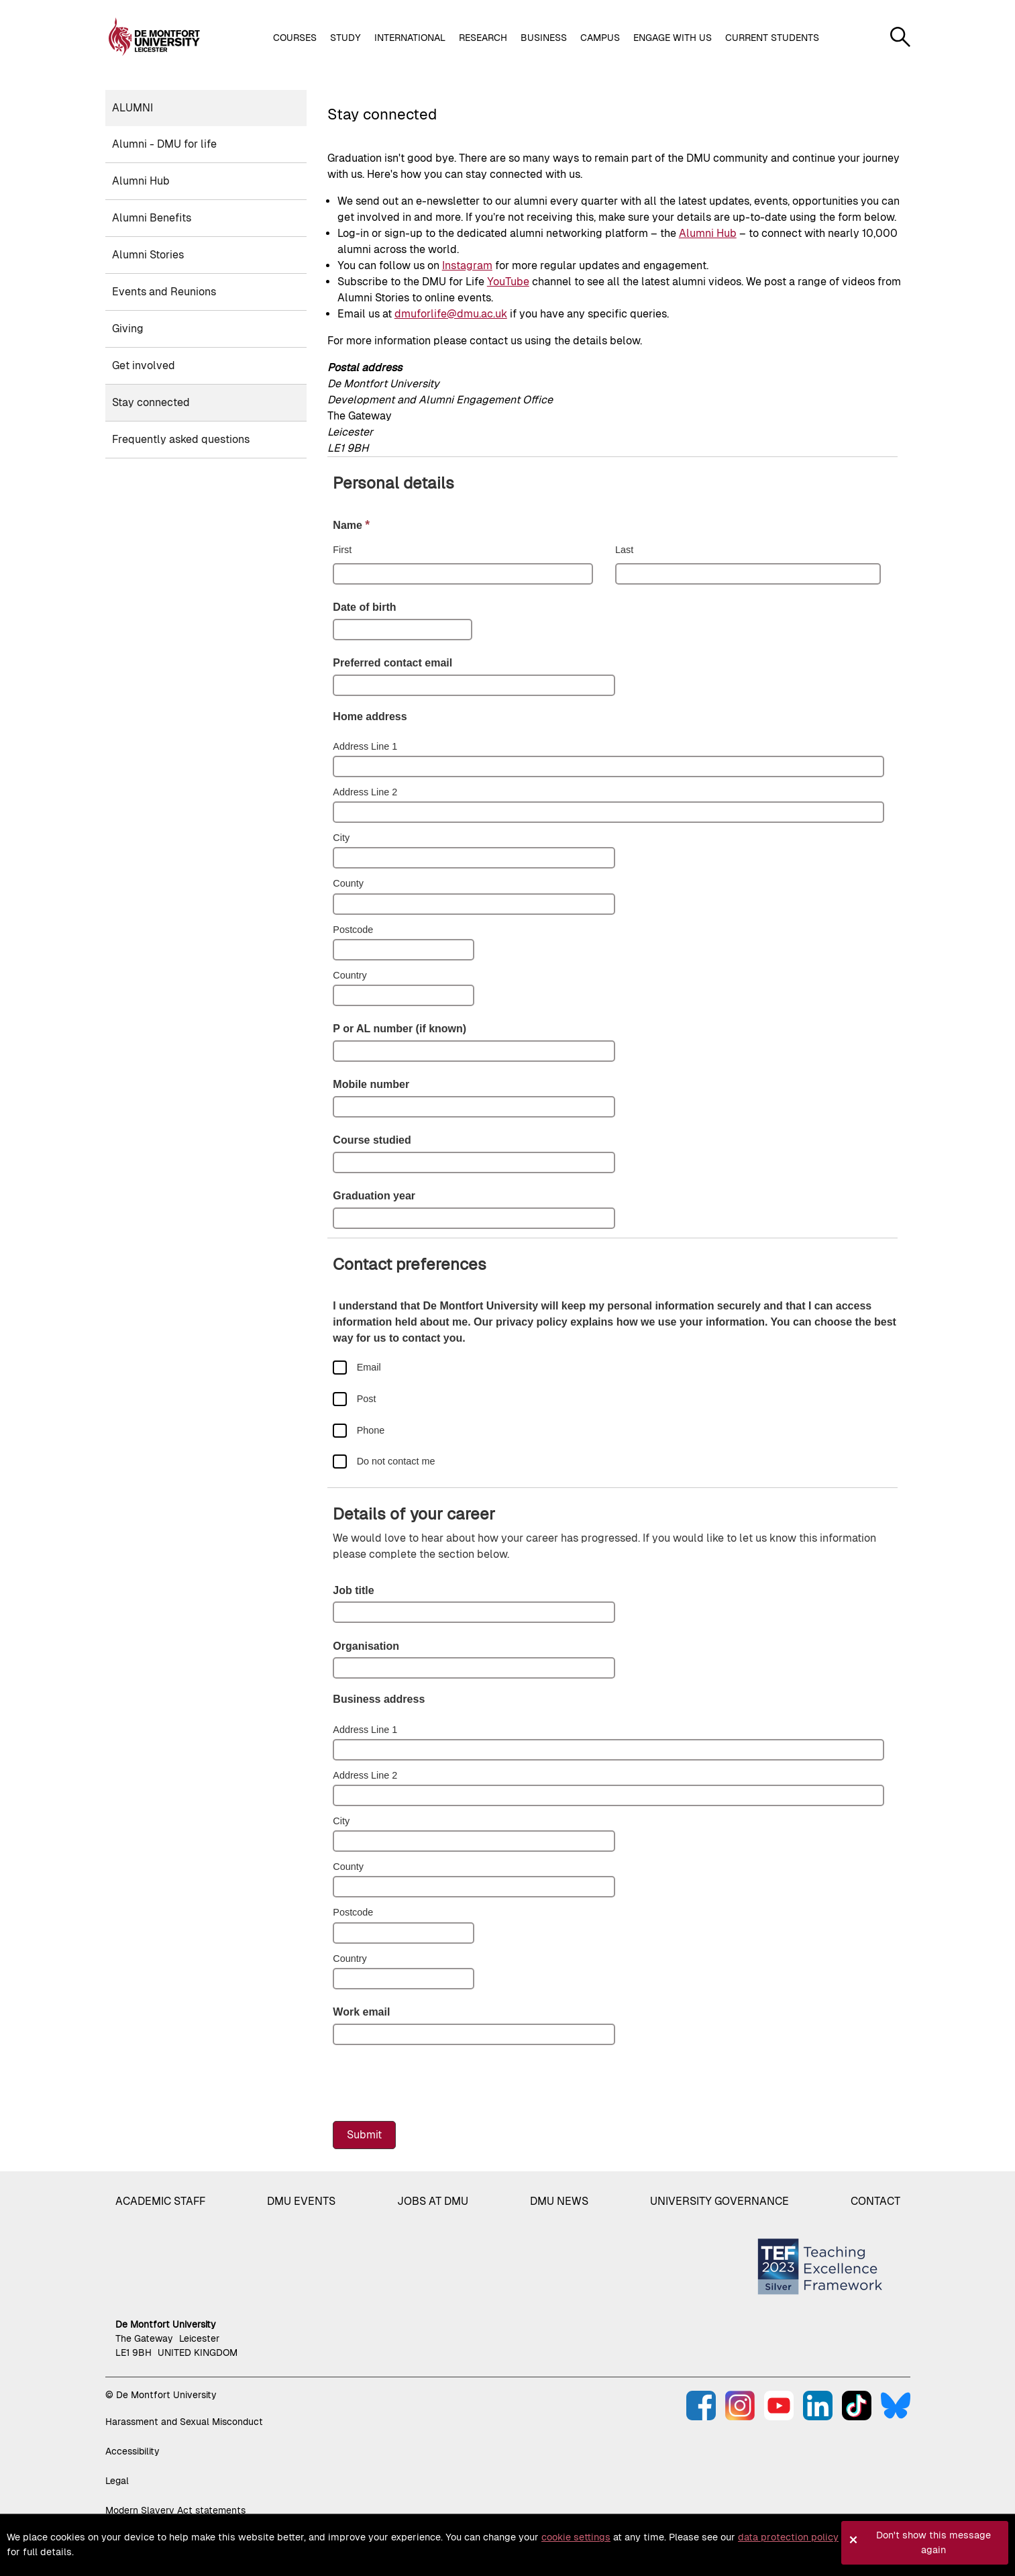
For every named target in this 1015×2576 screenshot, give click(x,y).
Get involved (143, 365)
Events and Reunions (164, 291)
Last (624, 549)
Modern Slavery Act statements (175, 2510)
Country (349, 975)
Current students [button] (772, 37)
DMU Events (301, 2201)
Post (366, 1398)
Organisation (366, 1646)
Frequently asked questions (181, 439)
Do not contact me (396, 1461)
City (341, 837)
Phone (371, 1430)
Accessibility (132, 2451)
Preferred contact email (392, 662)
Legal (117, 2480)
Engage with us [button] (672, 37)
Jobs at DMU (432, 2201)
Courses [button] (295, 37)
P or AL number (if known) (399, 1028)
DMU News (559, 2201)
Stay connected (151, 402)
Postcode (353, 929)
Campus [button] (600, 37)
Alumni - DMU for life (164, 144)
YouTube (508, 281)
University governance (719, 2201)
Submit (364, 2134)
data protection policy (788, 2537)
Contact (875, 2201)
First (342, 549)
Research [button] (483, 37)
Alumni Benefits (151, 217)
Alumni (132, 107)
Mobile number (371, 1084)
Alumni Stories (148, 254)
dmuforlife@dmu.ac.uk (450, 313)
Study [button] (345, 37)
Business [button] (544, 37)
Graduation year (374, 1195)
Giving (128, 328)
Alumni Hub (141, 181)
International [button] (409, 37)
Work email (361, 2012)
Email (369, 1367)
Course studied (372, 1140)
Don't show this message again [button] (933, 2542)
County (348, 883)
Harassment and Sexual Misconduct (184, 2421)
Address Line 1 (365, 746)
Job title (353, 1590)
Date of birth (364, 607)
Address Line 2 (365, 792)
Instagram (467, 265)
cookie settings (575, 2537)
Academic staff (160, 2201)
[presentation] (435, 2084)
